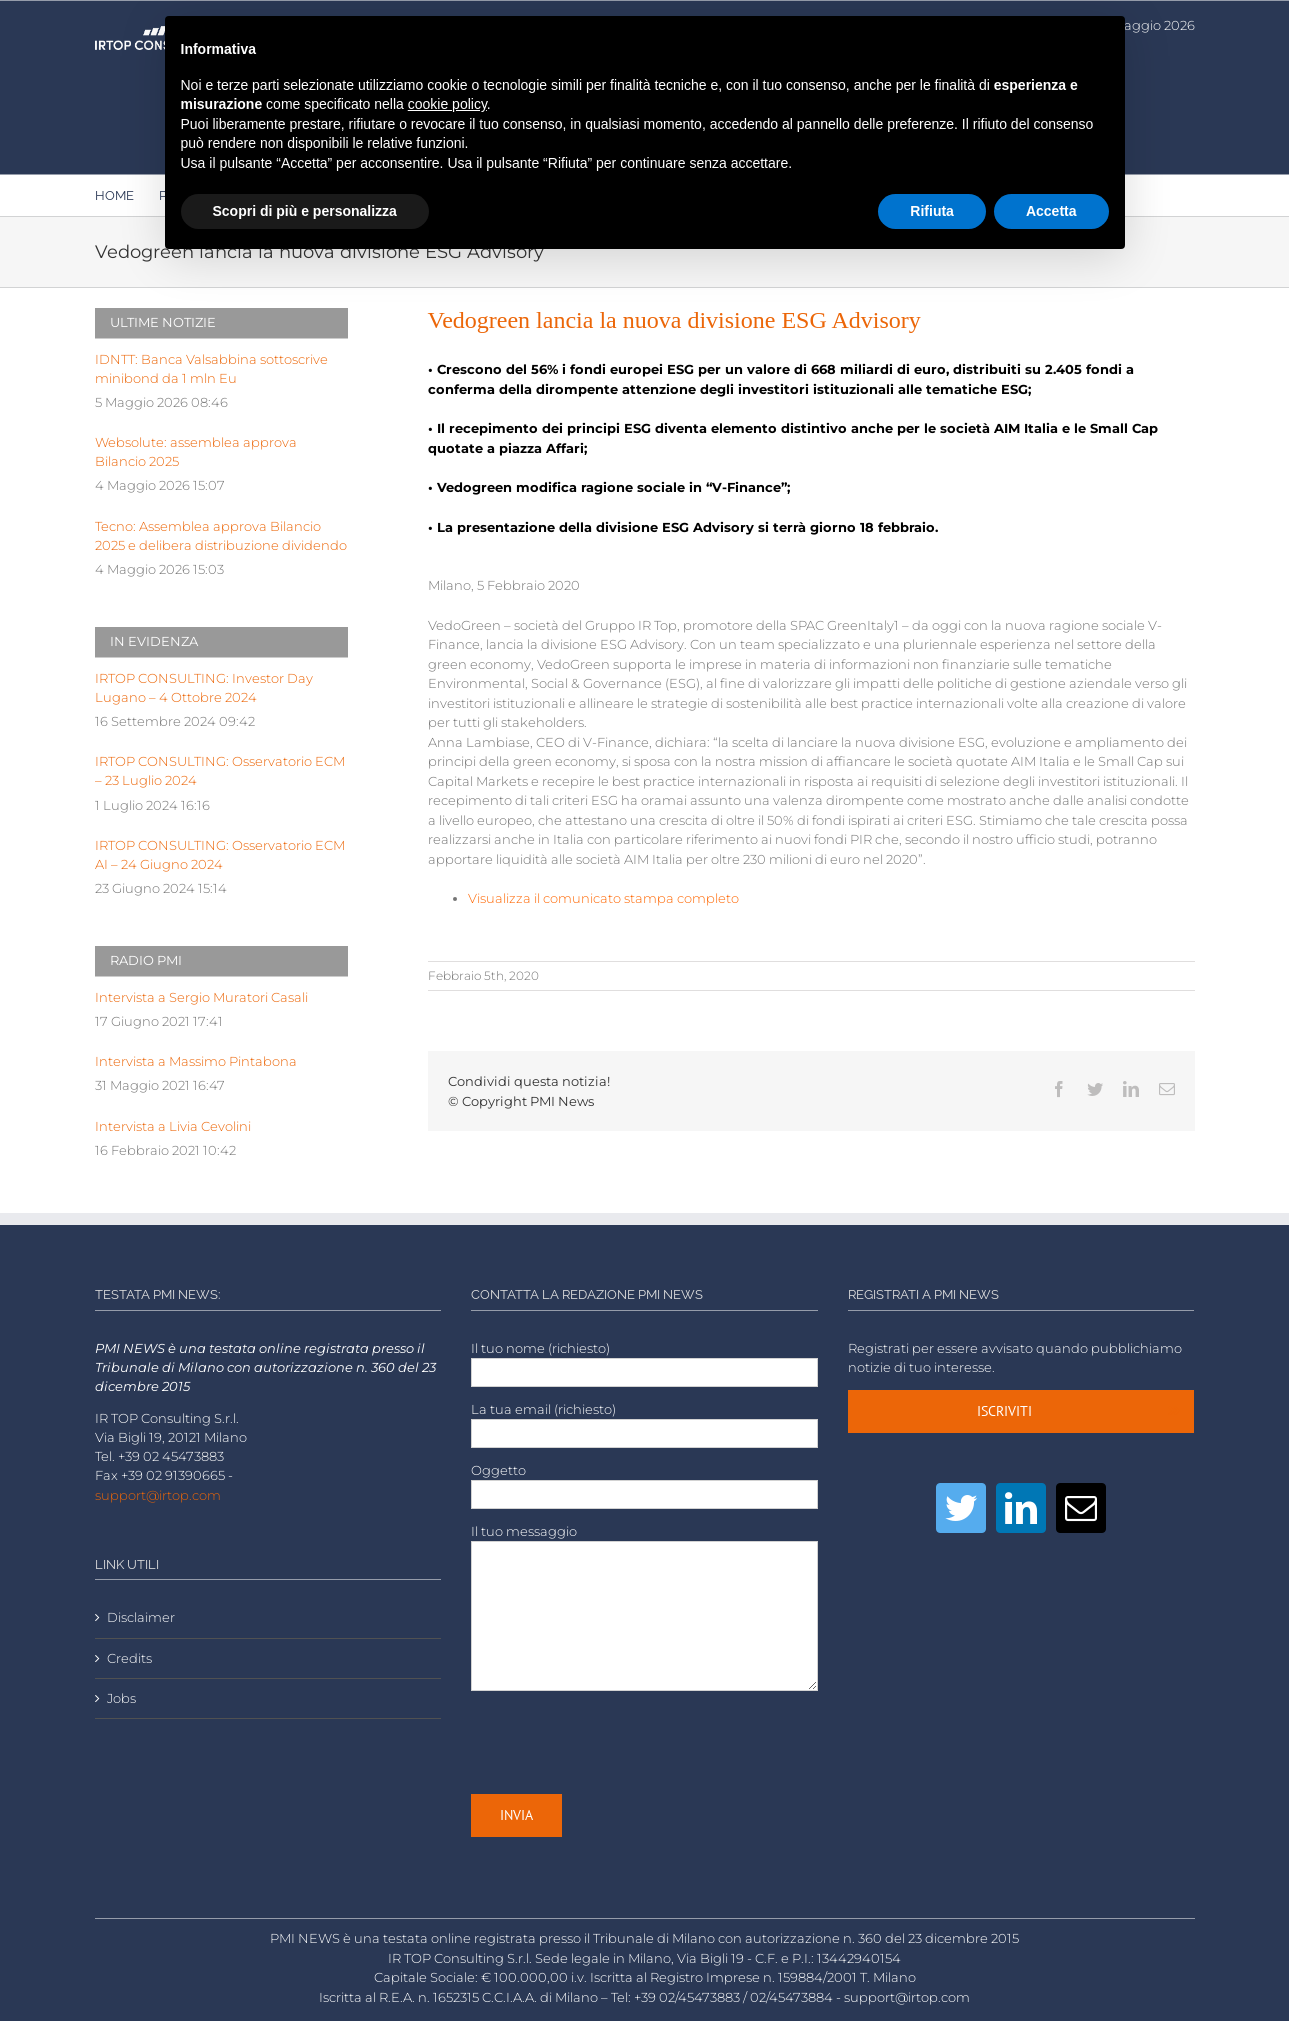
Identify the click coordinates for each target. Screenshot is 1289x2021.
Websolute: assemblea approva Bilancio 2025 (196, 452)
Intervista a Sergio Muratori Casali (201, 997)
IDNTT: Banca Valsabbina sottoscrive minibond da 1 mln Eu (211, 369)
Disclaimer (141, 1617)
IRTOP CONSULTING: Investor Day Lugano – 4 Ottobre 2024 (204, 688)
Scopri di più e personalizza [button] (305, 211)
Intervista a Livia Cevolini (173, 1126)
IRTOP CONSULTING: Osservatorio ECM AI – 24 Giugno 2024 (220, 855)
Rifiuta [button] (932, 211)
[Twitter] (961, 1508)
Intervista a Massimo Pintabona (196, 1061)
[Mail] (1081, 1508)
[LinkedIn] (1021, 1508)
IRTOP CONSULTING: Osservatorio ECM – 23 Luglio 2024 (220, 771)
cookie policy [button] (447, 104)
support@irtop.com (158, 1495)
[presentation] (623, 1742)
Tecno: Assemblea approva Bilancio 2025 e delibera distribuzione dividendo (221, 536)
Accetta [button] (1051, 211)
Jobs (121, 1698)
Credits (129, 1658)
